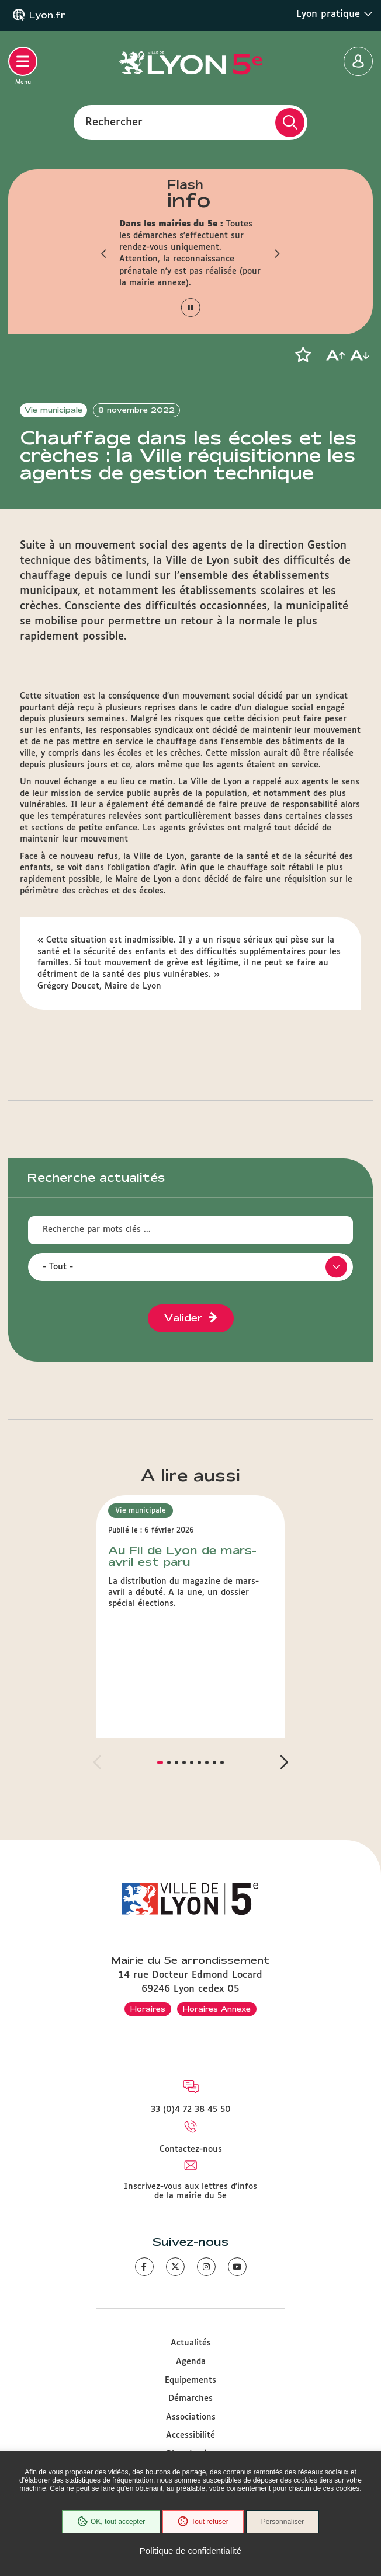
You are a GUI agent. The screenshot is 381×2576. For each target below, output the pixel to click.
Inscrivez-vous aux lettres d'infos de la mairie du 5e (190, 2191)
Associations (191, 2417)
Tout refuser (203, 2521)
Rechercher (114, 122)
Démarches (190, 2399)
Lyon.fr (47, 15)
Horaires (147, 2009)
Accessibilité (190, 2435)
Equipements (190, 2380)
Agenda (191, 2362)
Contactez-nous (191, 2149)
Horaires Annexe (217, 2009)
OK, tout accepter (111, 2521)
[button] (104, 253)
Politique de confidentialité (190, 2551)
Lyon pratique (334, 14)
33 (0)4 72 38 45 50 (191, 2110)
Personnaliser (282, 2522)
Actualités (191, 2343)
